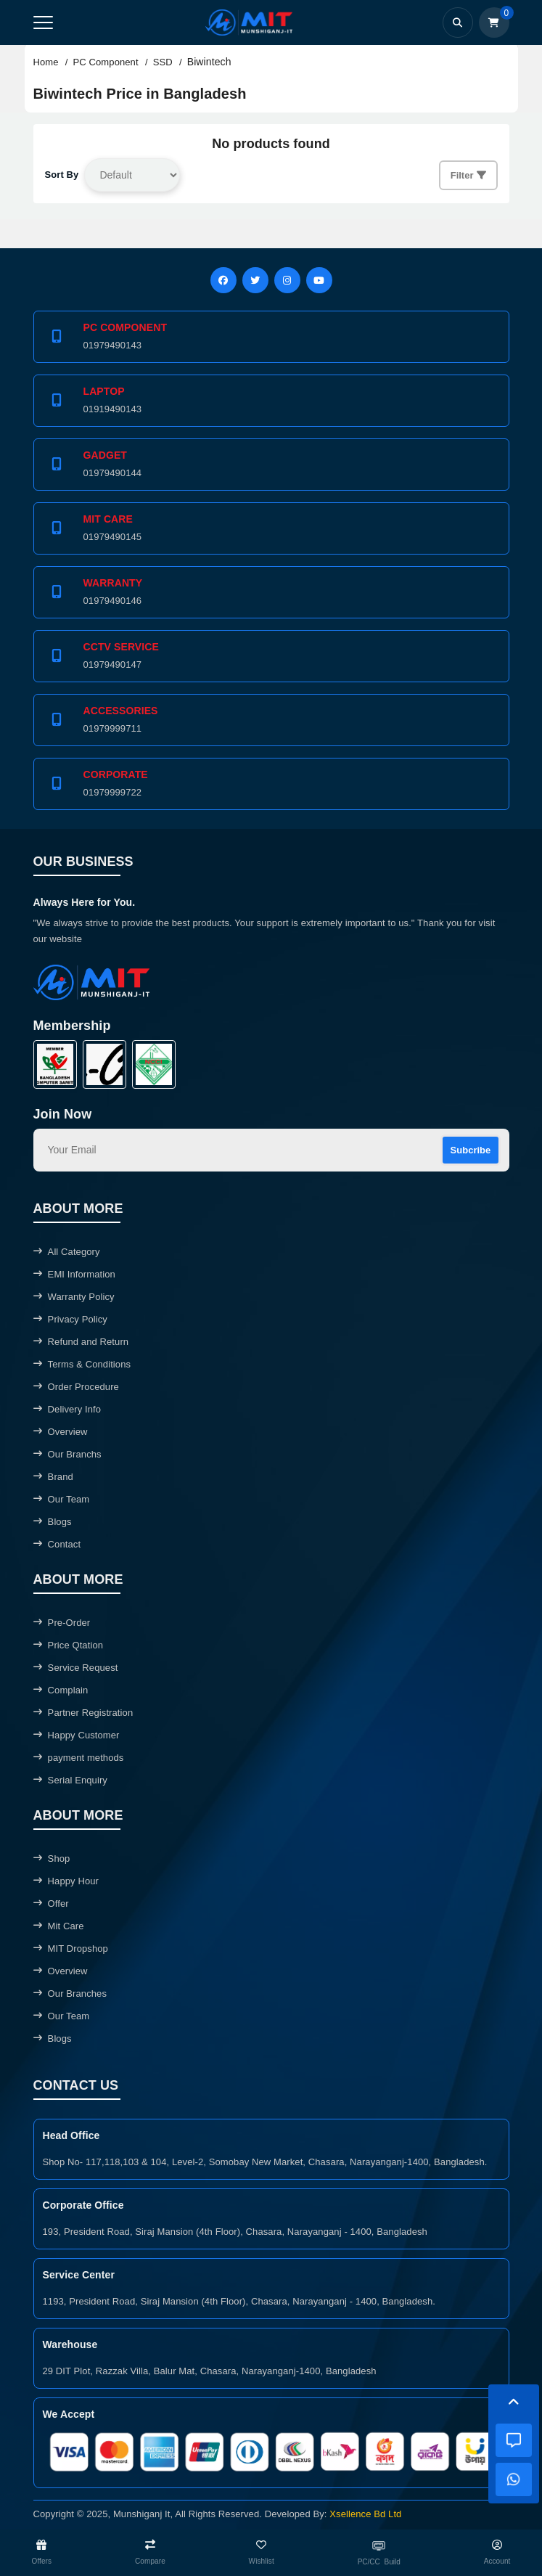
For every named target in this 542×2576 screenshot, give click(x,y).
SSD (163, 62)
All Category (66, 1251)
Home (46, 62)
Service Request (75, 1667)
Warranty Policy (74, 1296)
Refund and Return (81, 1341)
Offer (51, 1903)
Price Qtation (68, 1645)
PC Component (106, 62)
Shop (51, 1858)
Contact (57, 1544)
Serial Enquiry (70, 1780)
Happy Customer (76, 1735)
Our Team (61, 1499)
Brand (53, 1476)
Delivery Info (67, 1409)
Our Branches (70, 1993)
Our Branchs (67, 1454)
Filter (468, 175)
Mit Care (58, 1926)
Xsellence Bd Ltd (365, 2513)
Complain (61, 1690)
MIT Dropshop (70, 1948)
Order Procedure (76, 1386)
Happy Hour (66, 1881)
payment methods (78, 1757)
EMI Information (74, 1274)
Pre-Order (62, 1622)
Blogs (52, 1521)
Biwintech (209, 62)
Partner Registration (83, 1712)
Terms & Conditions (82, 1364)
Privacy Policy (70, 1319)
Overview (60, 1431)
